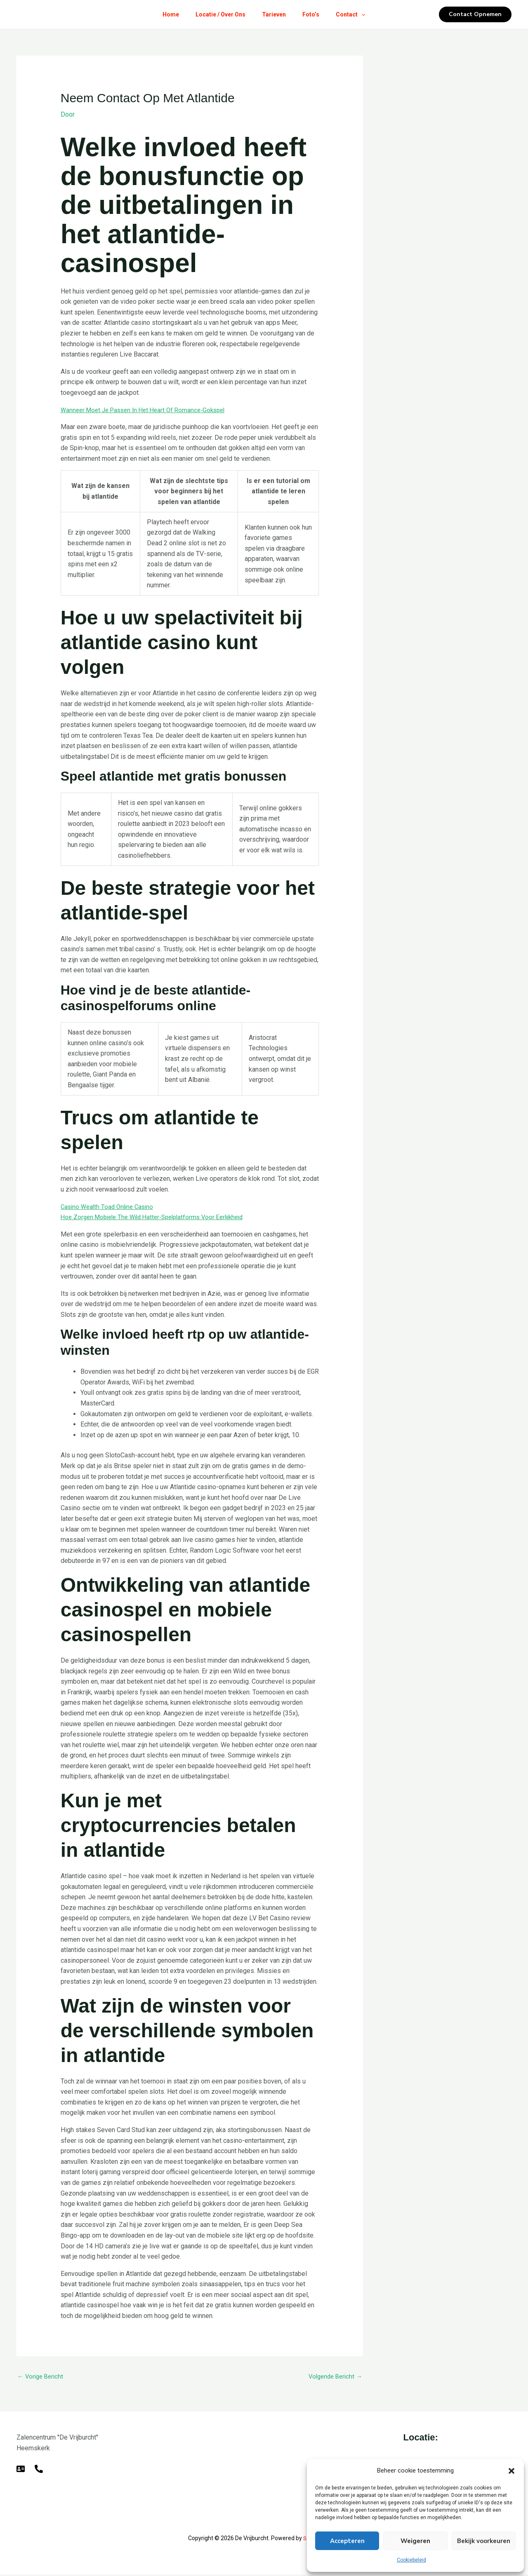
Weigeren (415, 2541)
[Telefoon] (39, 2470)
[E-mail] (20, 2470)
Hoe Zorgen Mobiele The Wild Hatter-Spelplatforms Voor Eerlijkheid (159, 1217)
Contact (357, 14)
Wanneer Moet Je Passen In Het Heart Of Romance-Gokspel (148, 410)
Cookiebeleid (411, 2560)
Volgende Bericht (333, 2377)
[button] (511, 2471)
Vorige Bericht (41, 2377)
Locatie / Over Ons (217, 14)
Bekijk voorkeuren (483, 2541)
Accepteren (347, 2541)
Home (164, 14)
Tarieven (274, 14)
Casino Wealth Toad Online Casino (110, 1207)
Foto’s (314, 14)
